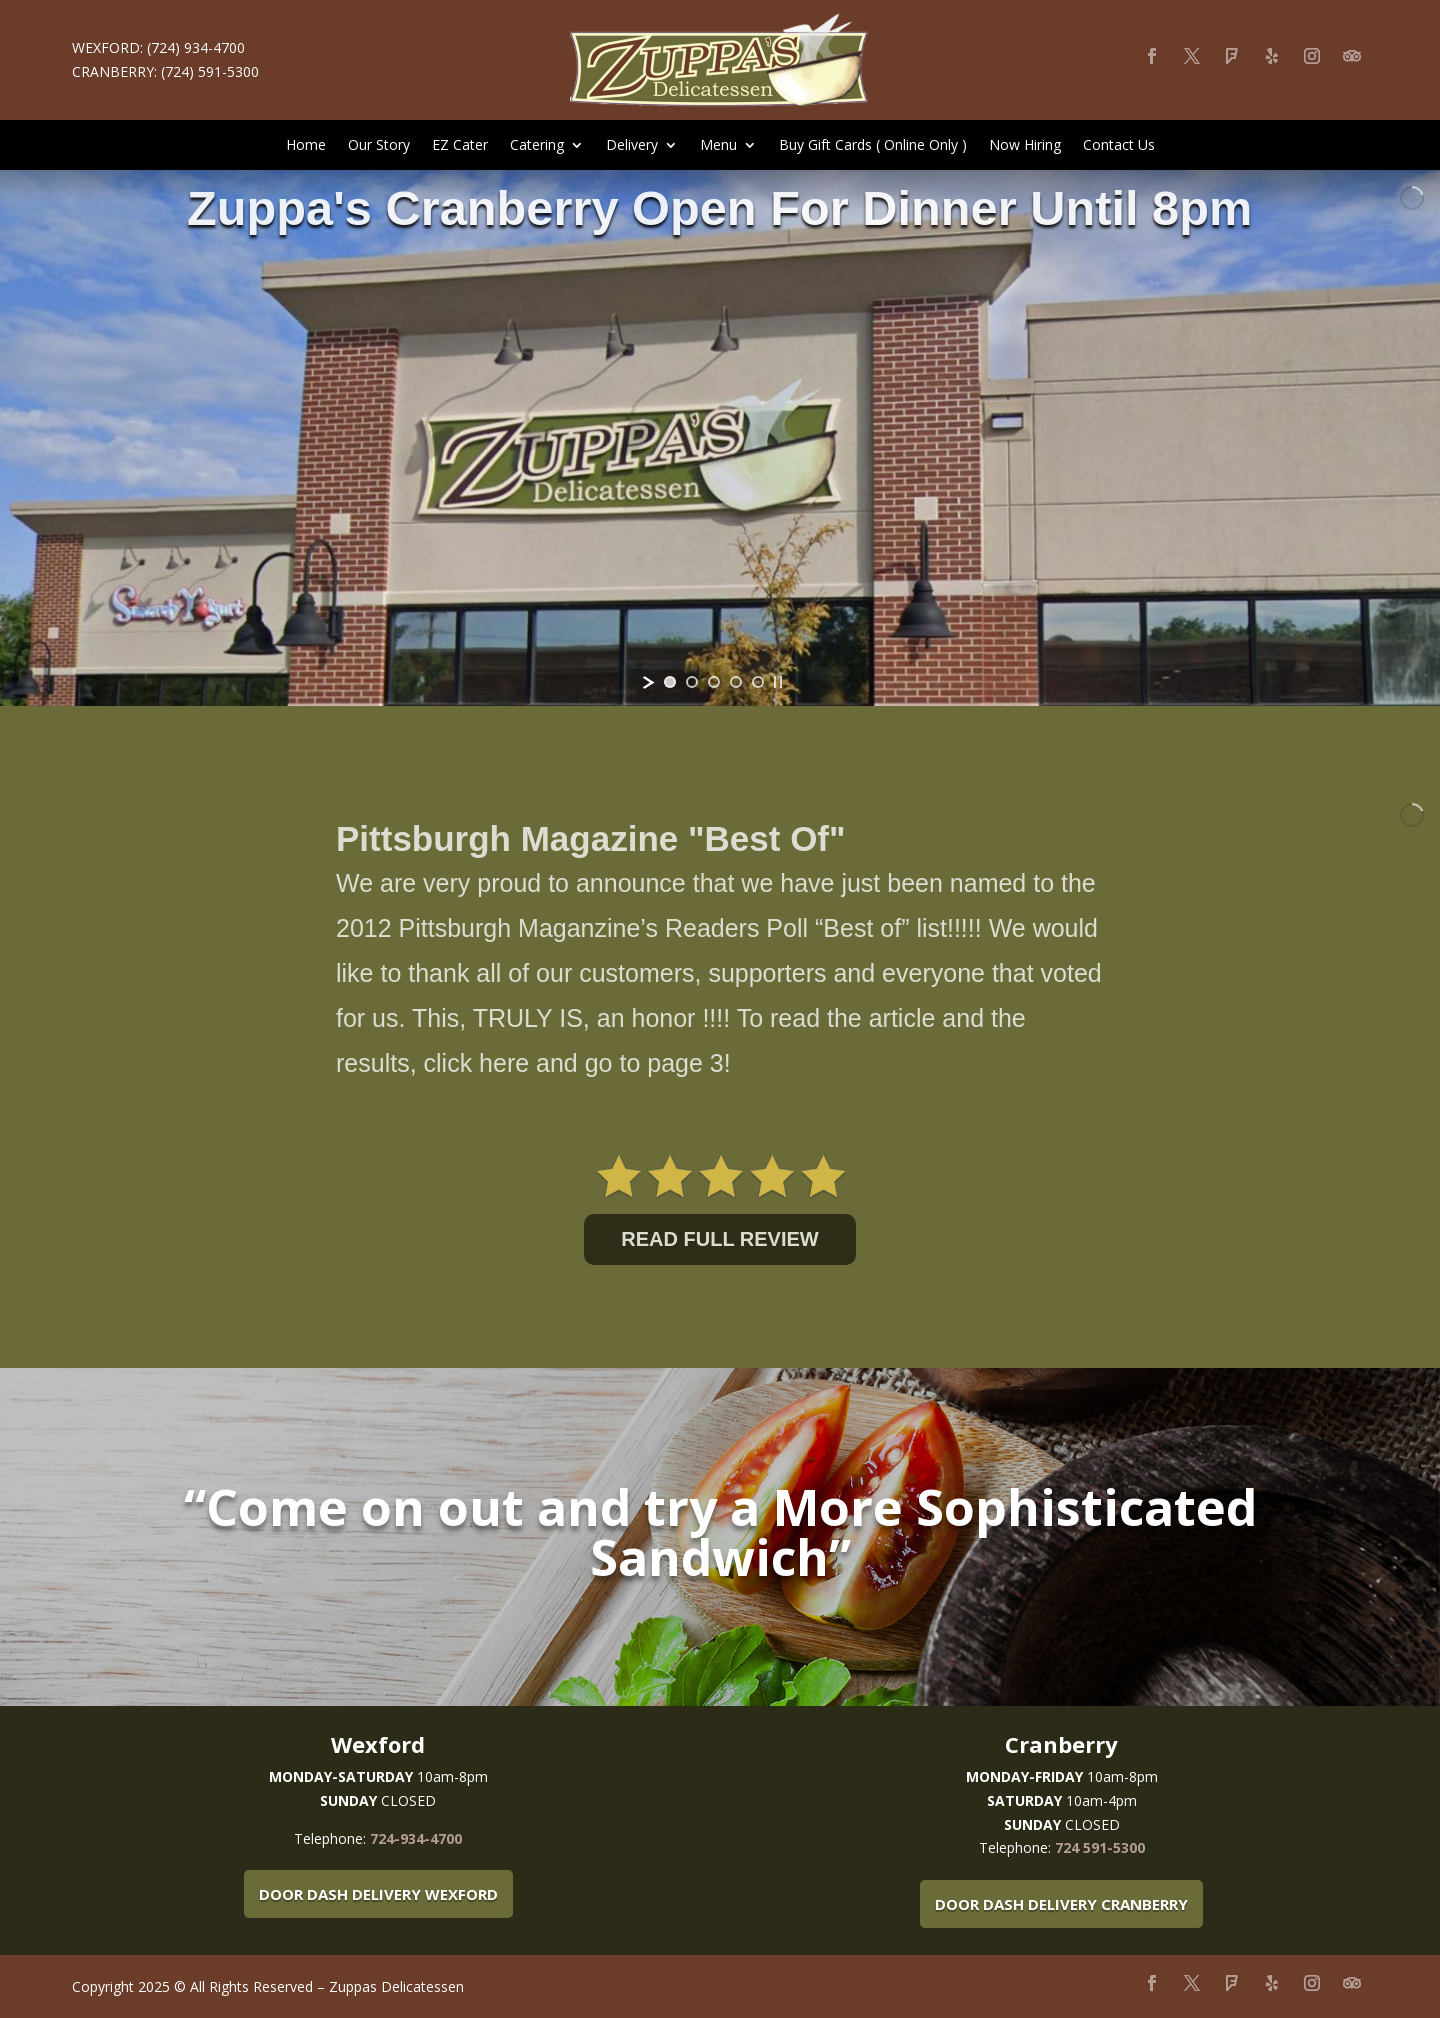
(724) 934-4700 (196, 47)
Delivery (632, 146)
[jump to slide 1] (670, 682)
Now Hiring (1025, 146)
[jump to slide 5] (758, 682)
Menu (718, 146)
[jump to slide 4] (736, 682)
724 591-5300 (1100, 1847)
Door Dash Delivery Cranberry (1061, 1904)
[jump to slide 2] (692, 682)
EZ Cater (460, 146)
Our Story (379, 146)
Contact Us (1119, 146)
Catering (537, 146)
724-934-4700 (416, 1838)
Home (306, 146)
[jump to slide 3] (714, 682)
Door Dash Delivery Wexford (378, 1894)
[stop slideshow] (778, 682)
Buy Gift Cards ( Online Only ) (873, 146)
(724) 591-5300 (210, 71)
